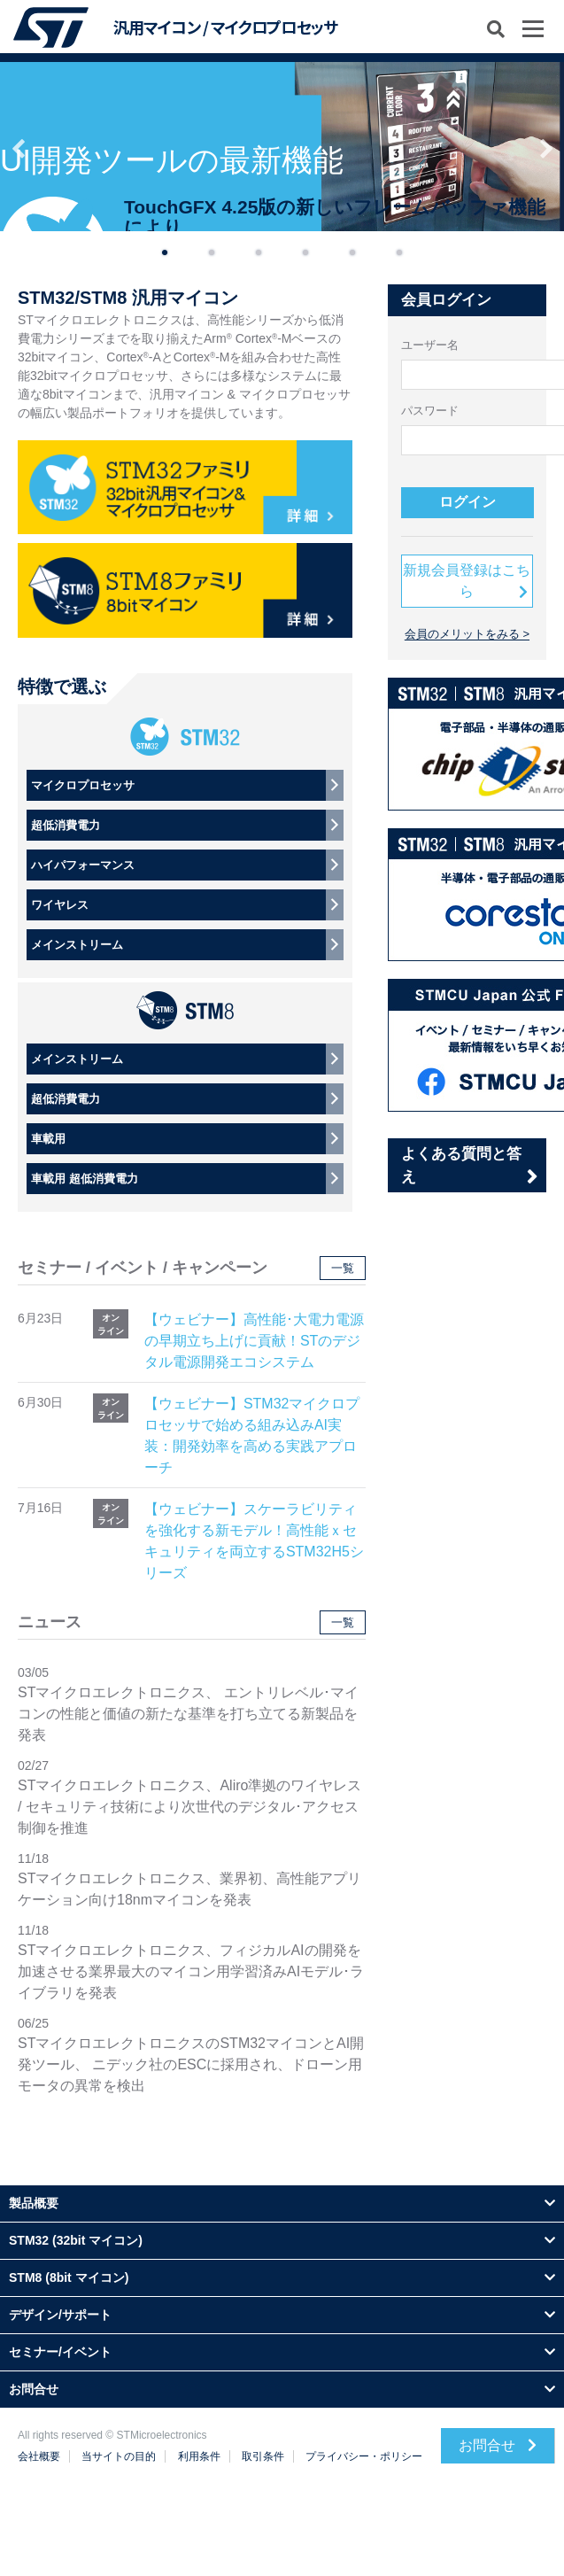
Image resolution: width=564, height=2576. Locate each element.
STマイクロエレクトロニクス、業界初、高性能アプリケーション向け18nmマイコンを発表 (189, 1889)
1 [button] (165, 249)
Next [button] (546, 147)
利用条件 (199, 2456)
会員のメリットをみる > (467, 633)
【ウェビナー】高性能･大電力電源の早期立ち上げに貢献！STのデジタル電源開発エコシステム (254, 1340)
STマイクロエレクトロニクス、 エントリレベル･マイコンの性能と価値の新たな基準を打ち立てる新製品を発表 (188, 1713)
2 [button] (211, 249)
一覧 (342, 1268)
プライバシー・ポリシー (363, 2456)
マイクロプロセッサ (83, 785)
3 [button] (258, 249)
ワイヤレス (60, 905)
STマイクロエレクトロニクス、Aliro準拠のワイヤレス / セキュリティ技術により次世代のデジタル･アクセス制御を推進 (189, 1806)
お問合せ (498, 2445)
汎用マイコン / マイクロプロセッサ (225, 27)
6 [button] (399, 249)
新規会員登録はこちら (466, 581)
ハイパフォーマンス (83, 865)
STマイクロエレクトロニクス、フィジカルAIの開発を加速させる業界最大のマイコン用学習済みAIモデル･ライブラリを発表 (191, 1971)
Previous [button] (18, 147)
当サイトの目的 (118, 2456)
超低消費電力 (65, 825)
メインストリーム (77, 944)
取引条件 (263, 2456)
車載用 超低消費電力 (84, 1178)
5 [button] (352, 249)
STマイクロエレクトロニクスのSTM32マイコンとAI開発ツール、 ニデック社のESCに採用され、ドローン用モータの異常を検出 (191, 2064)
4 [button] (305, 249)
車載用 (48, 1138)
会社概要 (39, 2456)
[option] (282, 146)
